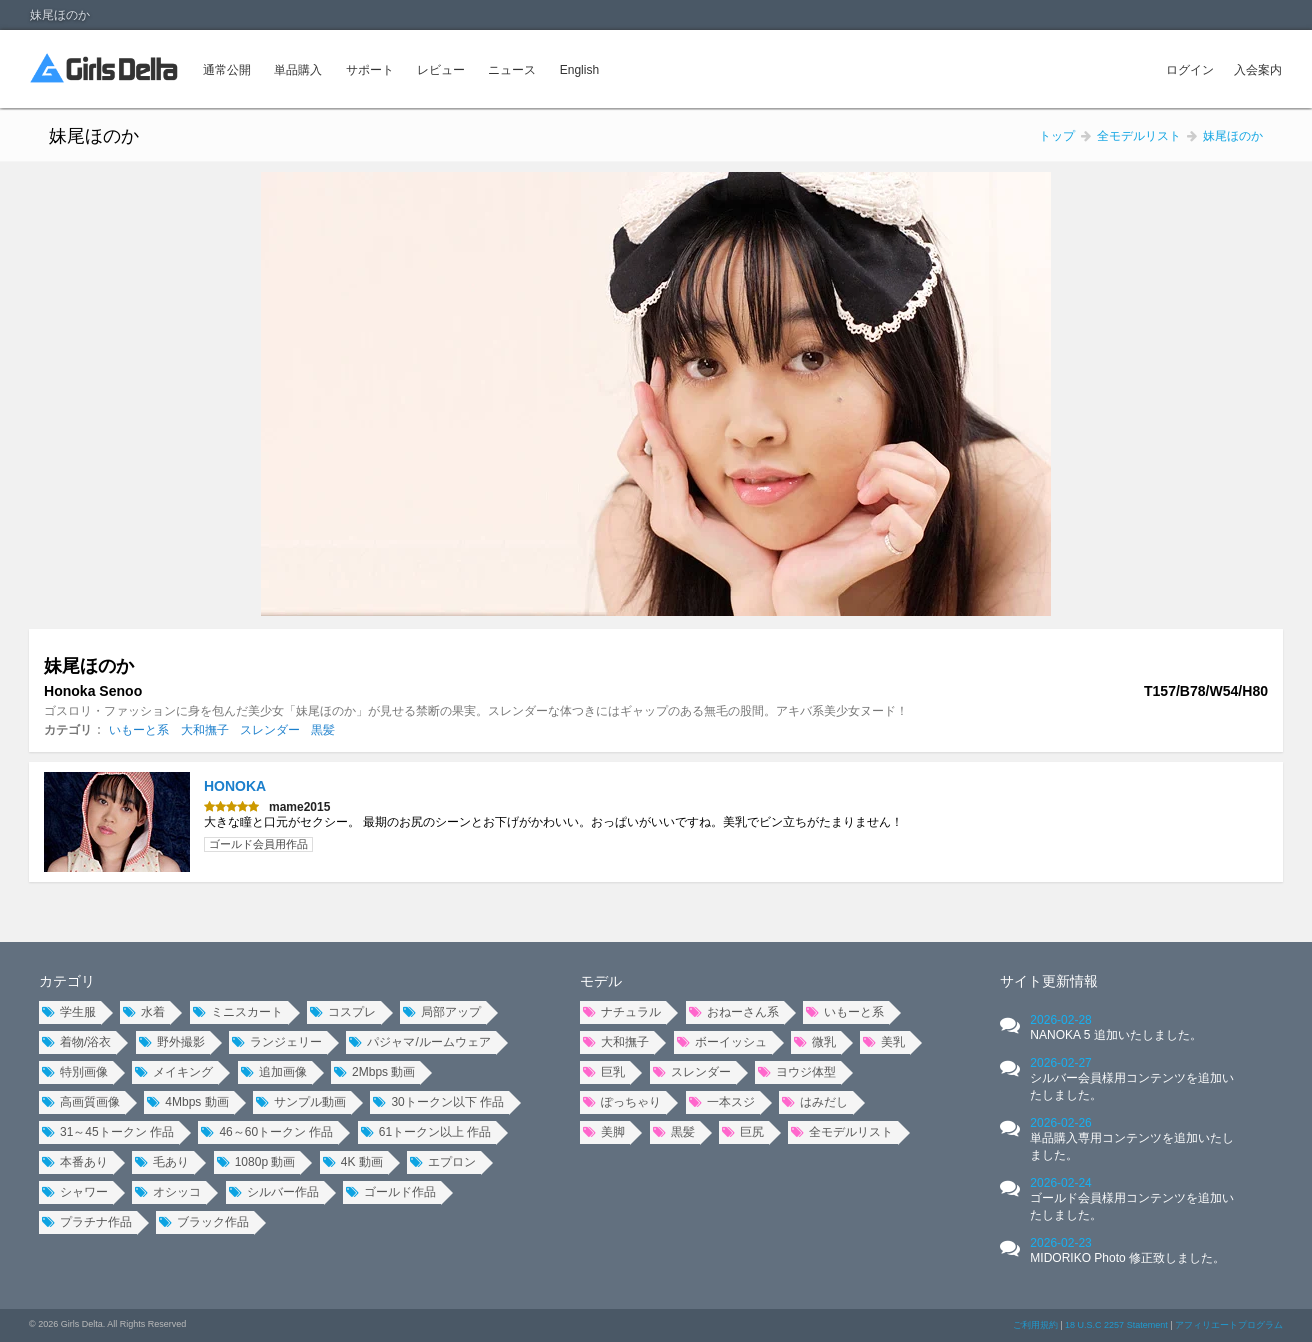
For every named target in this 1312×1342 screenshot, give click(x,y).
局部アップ (442, 1012)
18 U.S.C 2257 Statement (1116, 1325)
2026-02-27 (1132, 1079)
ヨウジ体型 (797, 1072)
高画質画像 (81, 1102)
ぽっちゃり (622, 1102)
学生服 (69, 1012)
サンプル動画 (301, 1102)
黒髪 (323, 730)
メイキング (174, 1072)
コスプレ (343, 1012)
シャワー (75, 1192)
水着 (144, 1012)
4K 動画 (353, 1162)
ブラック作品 (204, 1222)
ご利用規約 (1035, 1325)
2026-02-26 (1132, 1139)
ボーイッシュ (722, 1042)
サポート (370, 70)
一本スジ (722, 1102)
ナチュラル (622, 1012)
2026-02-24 (1132, 1199)
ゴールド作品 (391, 1192)
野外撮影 (172, 1042)
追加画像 (274, 1072)
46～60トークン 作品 (267, 1132)
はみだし (815, 1102)
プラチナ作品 (87, 1222)
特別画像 (75, 1072)
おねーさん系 (734, 1012)
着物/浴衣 (76, 1042)
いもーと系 (139, 730)
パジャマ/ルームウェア (419, 1042)
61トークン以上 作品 (426, 1132)
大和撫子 (205, 730)
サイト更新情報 (1049, 981)
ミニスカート (238, 1012)
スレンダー (270, 730)
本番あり (75, 1162)
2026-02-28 (1115, 1027)
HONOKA (235, 786)
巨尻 (743, 1132)
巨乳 (604, 1072)
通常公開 (227, 70)
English (579, 70)
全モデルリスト (842, 1132)
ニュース (512, 70)
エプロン (443, 1162)
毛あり (162, 1162)
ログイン (1190, 70)
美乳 (884, 1042)
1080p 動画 (256, 1162)
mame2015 (299, 807)
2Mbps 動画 (374, 1072)
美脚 (604, 1132)
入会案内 (1258, 70)
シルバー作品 (274, 1192)
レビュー (441, 70)
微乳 (815, 1042)
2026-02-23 (1127, 1250)
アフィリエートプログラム (1229, 1325)
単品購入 (298, 70)
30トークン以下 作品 (438, 1102)
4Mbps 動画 (187, 1102)
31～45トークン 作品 (108, 1132)
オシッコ (168, 1192)
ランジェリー (277, 1042)
